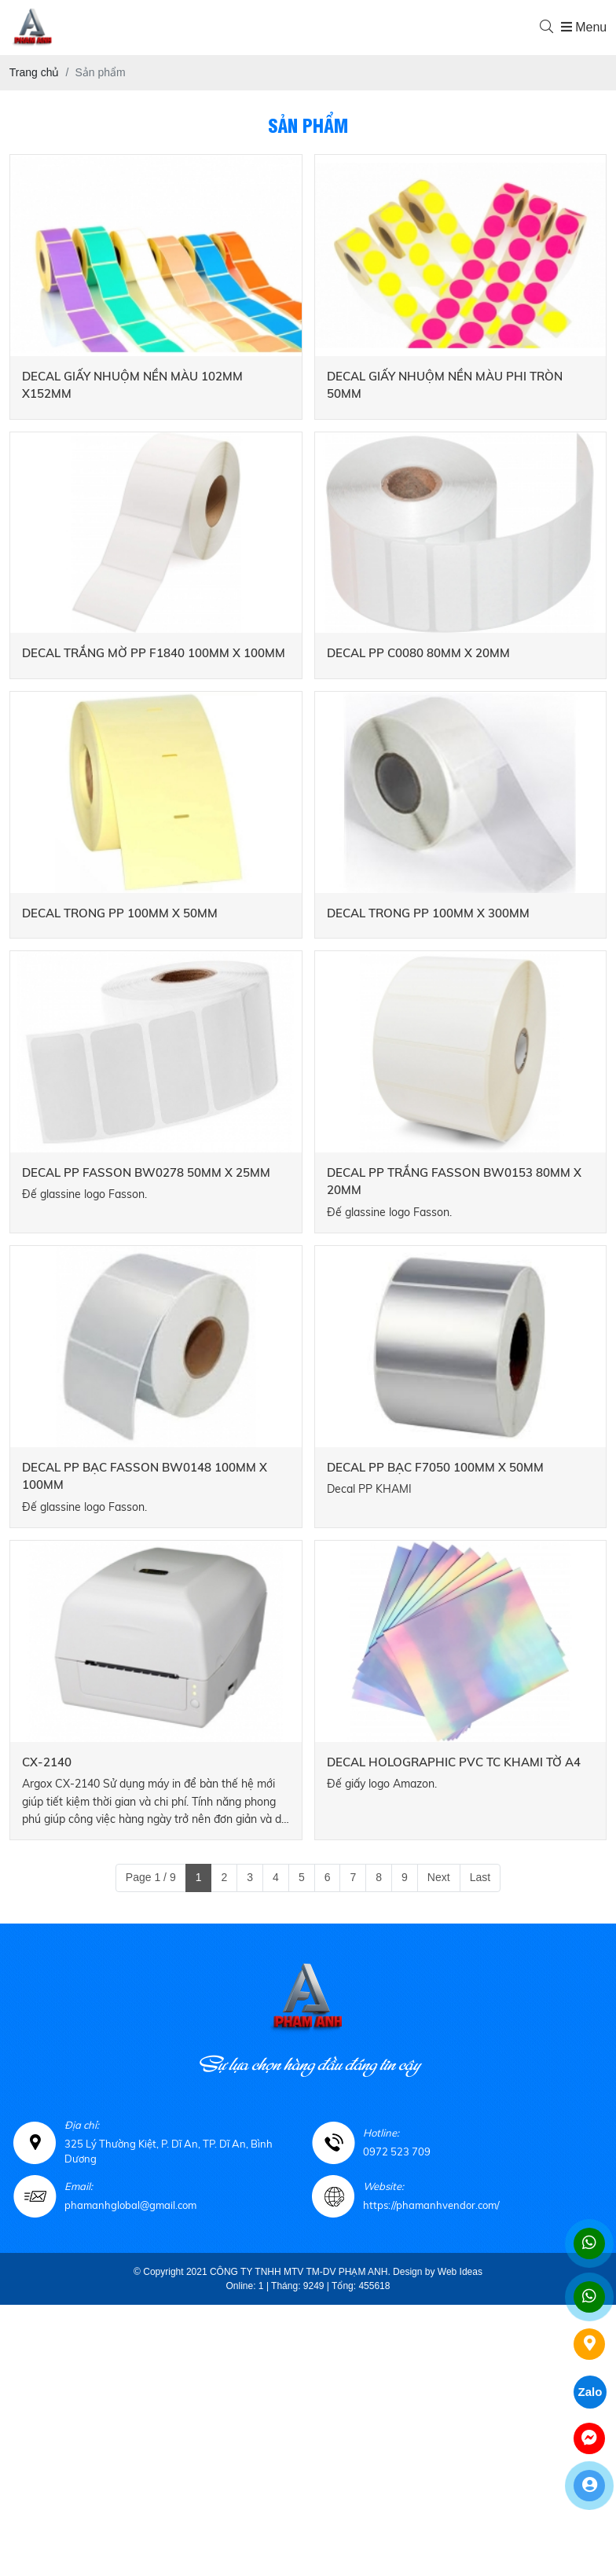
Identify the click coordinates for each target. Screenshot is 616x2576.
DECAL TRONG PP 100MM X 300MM (428, 913)
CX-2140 (47, 1762)
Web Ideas (460, 2271)
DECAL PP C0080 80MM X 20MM (418, 652)
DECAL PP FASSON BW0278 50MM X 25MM (146, 1172)
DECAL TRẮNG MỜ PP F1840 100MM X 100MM (153, 652)
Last (480, 1877)
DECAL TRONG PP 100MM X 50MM (120, 913)
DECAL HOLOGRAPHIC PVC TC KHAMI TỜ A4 (454, 1762)
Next (438, 1877)
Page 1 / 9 (151, 1877)
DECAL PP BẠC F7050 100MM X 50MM (435, 1467)
